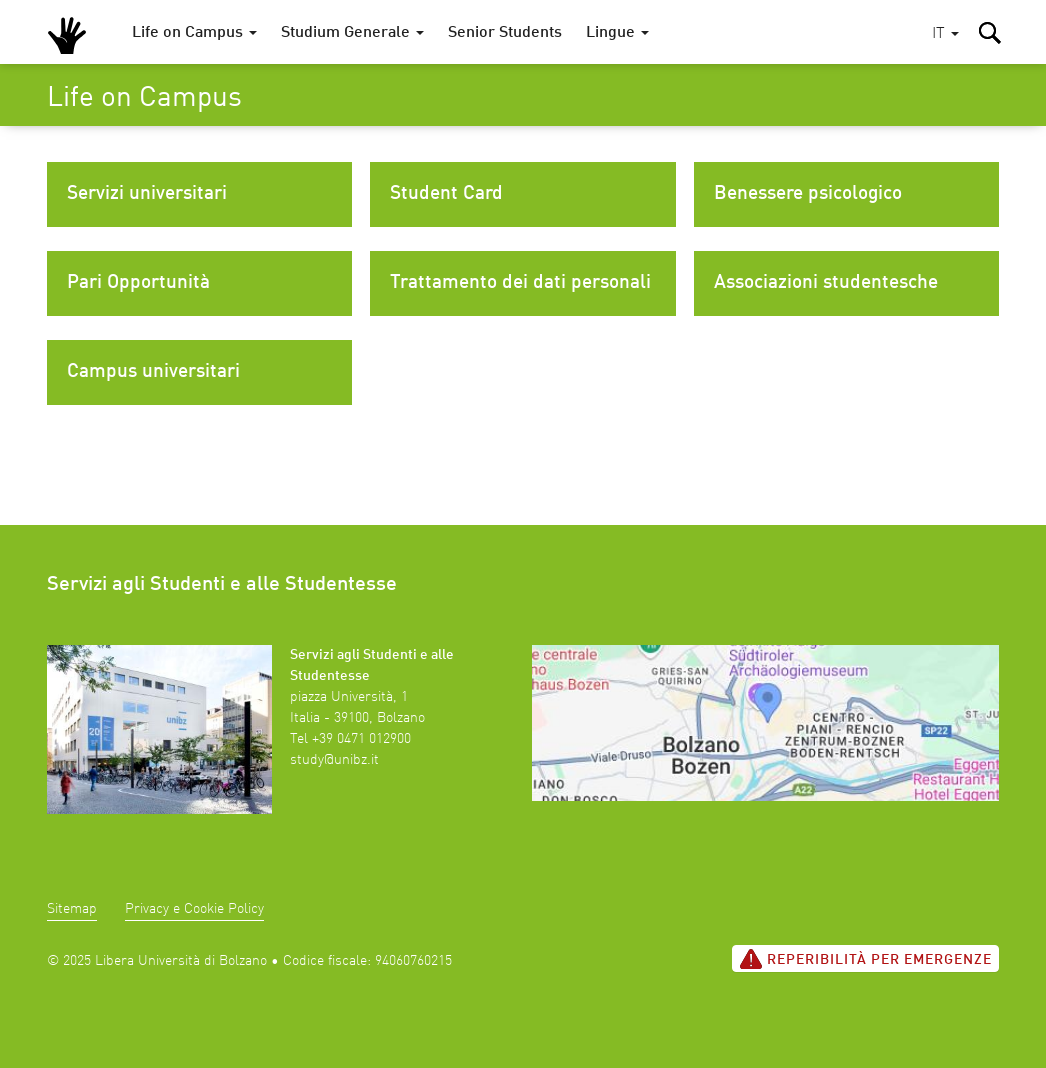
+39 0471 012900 (361, 739)
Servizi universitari (147, 194)
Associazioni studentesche (826, 283)
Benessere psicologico (808, 194)
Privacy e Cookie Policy (194, 909)
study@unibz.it (334, 760)
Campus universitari (153, 372)
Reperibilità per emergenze (865, 959)
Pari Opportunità (138, 283)
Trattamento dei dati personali (520, 283)
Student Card (446, 194)
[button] (945, 34)
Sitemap (72, 909)
